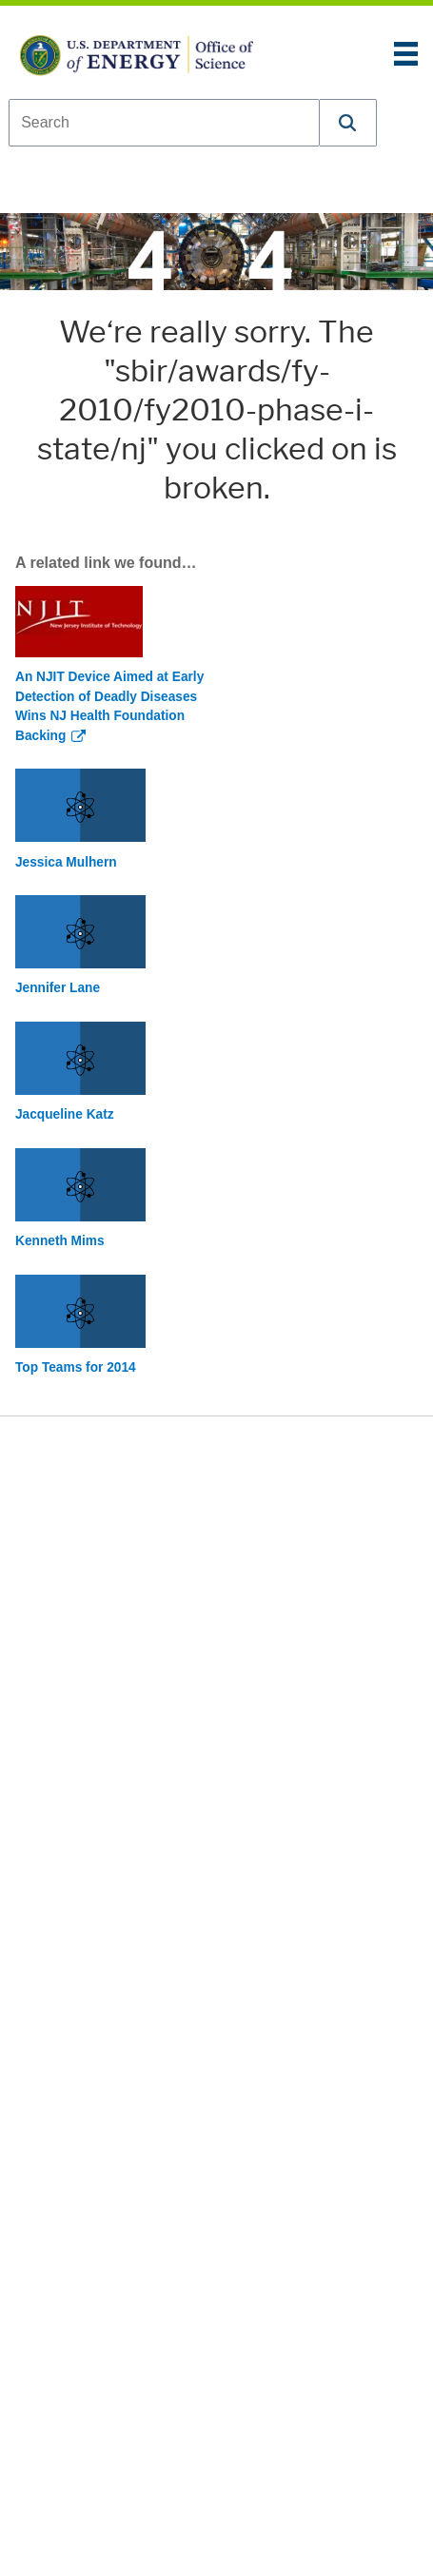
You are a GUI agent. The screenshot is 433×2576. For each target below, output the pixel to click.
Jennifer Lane (57, 988)
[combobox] (164, 123)
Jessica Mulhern (66, 862)
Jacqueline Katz (64, 1114)
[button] (348, 122)
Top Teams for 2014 (75, 1367)
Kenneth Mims (60, 1241)
